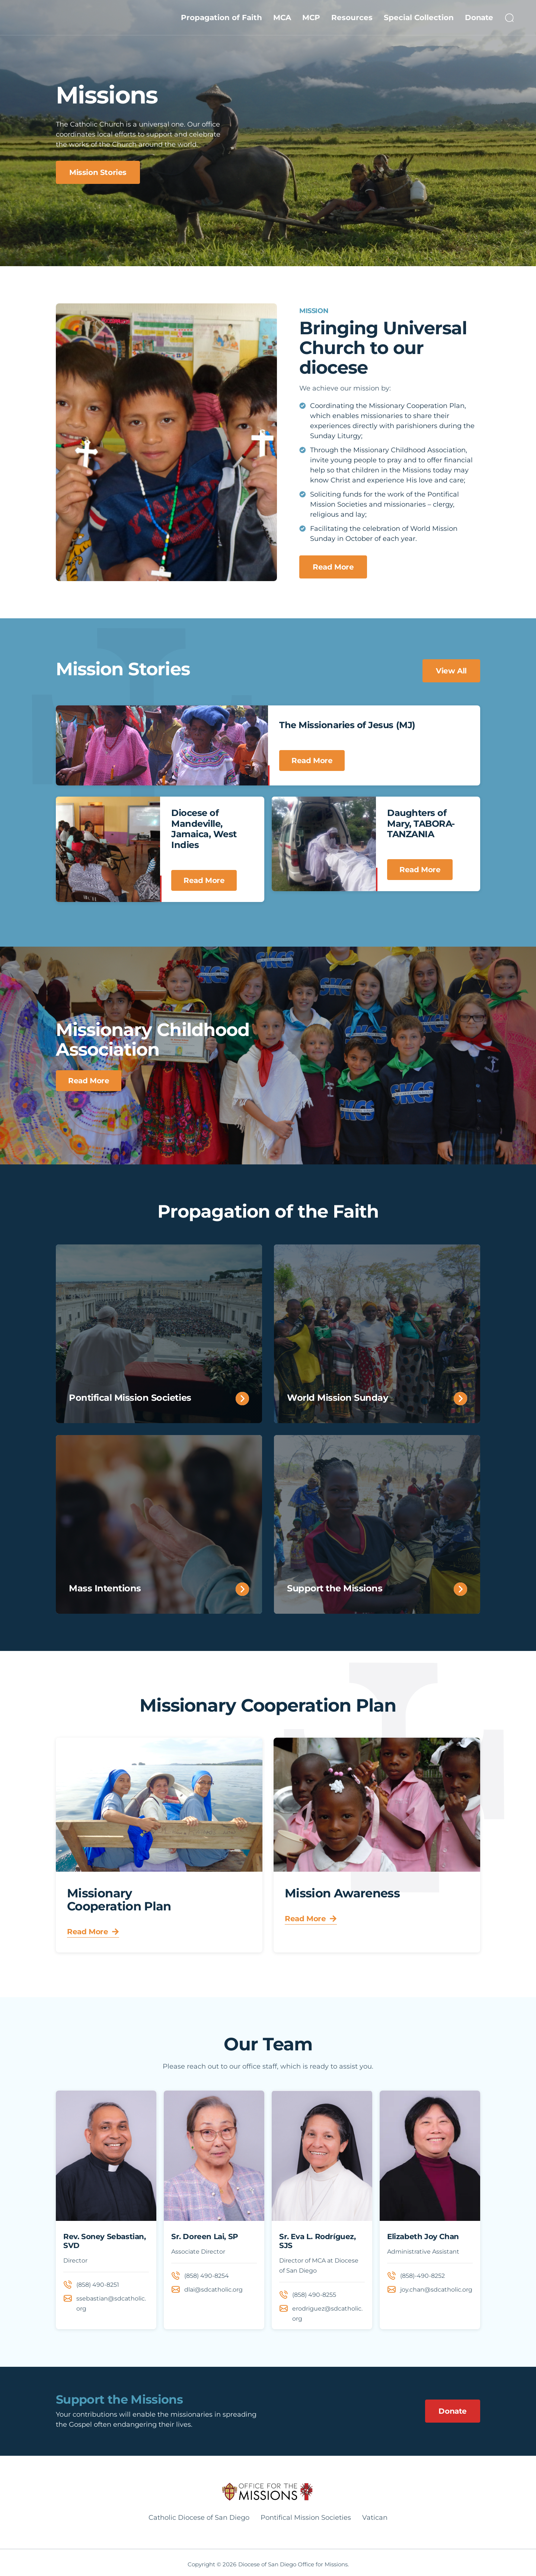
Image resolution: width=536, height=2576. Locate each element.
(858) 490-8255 (314, 2294)
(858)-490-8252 (422, 2275)
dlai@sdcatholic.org (213, 2289)
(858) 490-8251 (97, 2284)
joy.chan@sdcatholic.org (436, 2289)
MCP (311, 17)
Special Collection (419, 17)
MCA (282, 17)
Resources (352, 17)
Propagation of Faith (221, 17)
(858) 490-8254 (206, 2275)
